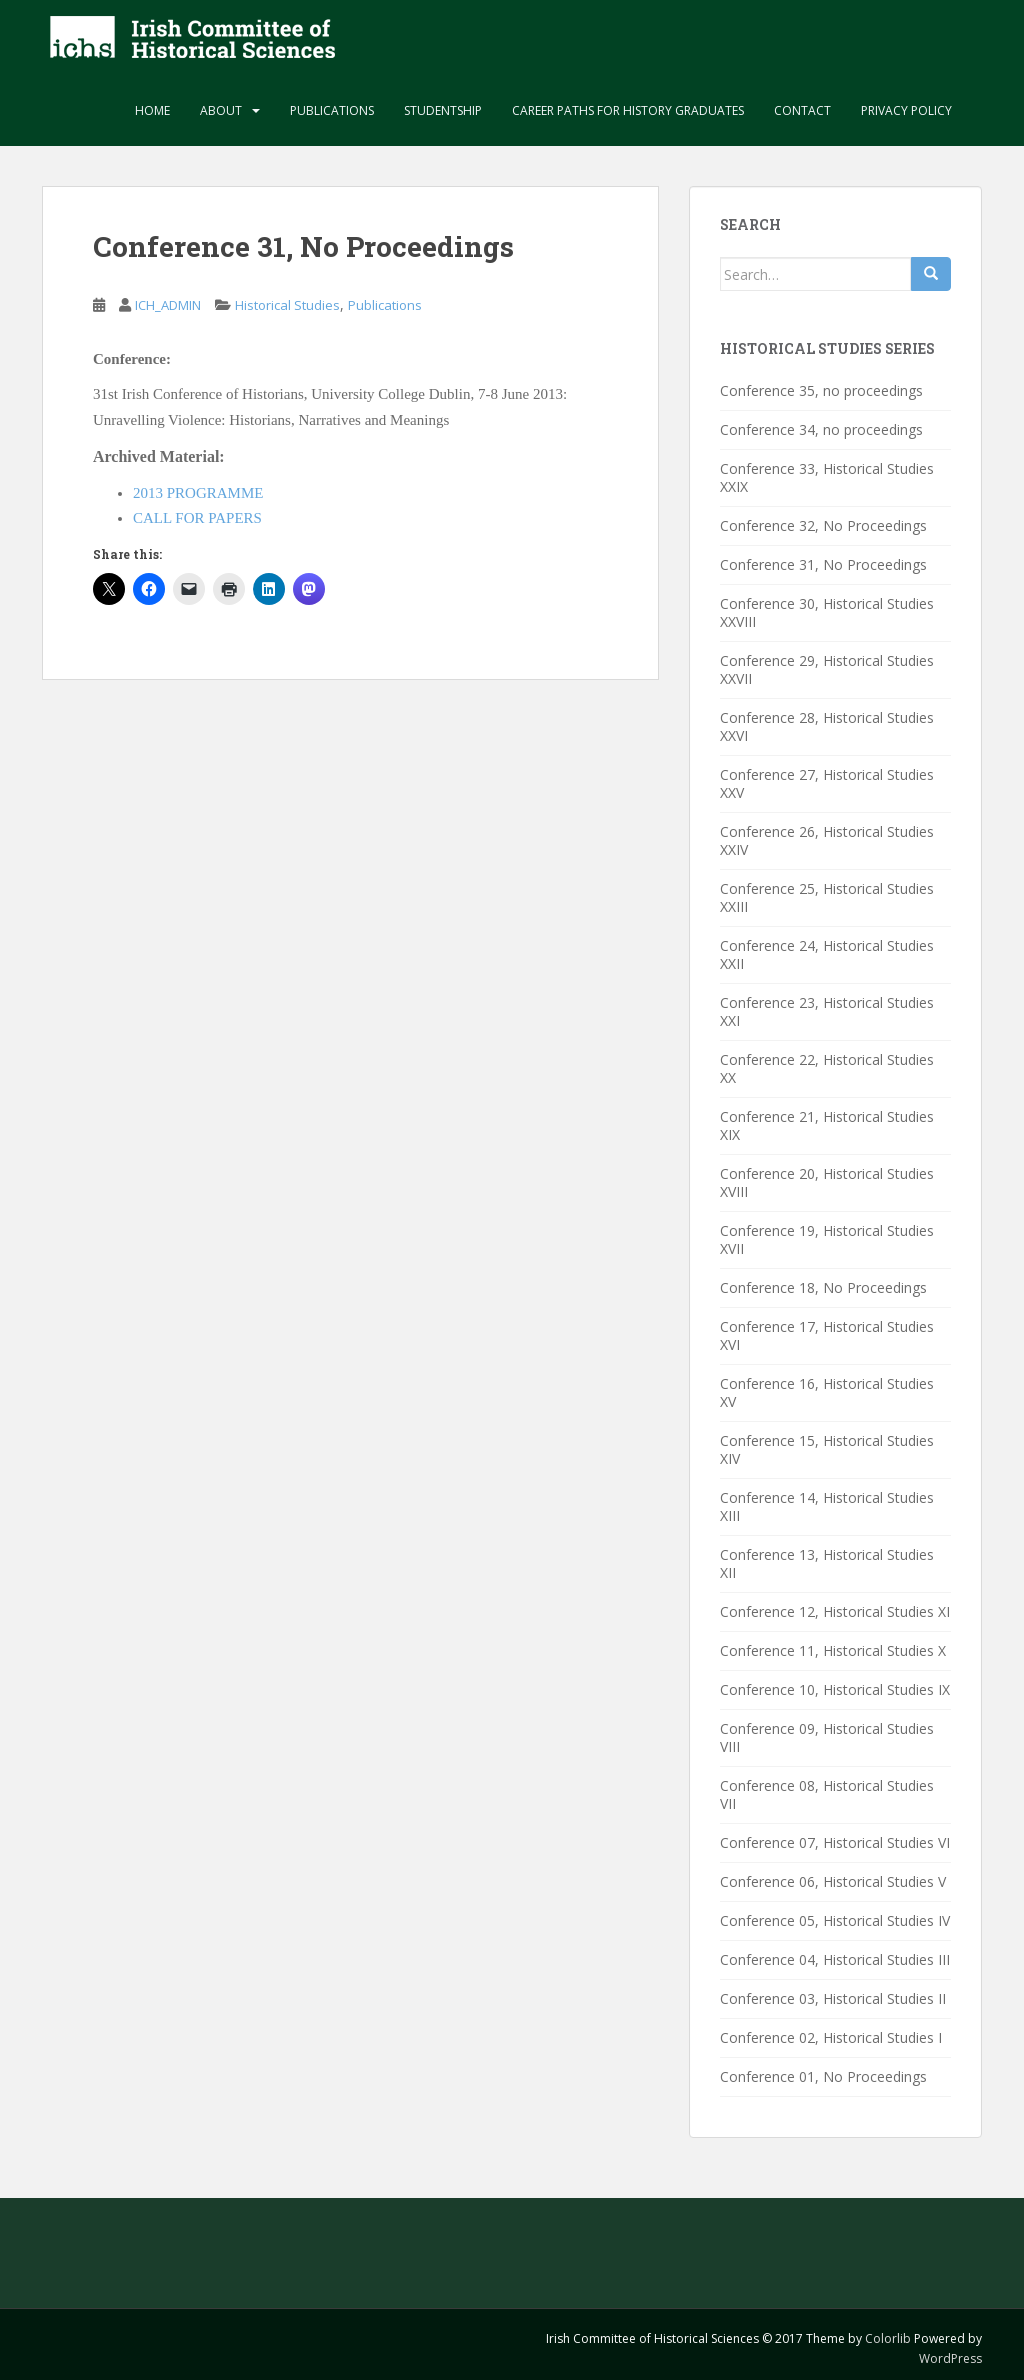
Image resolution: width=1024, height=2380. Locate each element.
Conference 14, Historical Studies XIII (827, 1506)
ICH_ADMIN (168, 305)
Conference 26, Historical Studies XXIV (827, 840)
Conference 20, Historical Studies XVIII (827, 1182)
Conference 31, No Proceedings (823, 564)
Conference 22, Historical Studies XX (827, 1068)
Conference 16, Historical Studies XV (827, 1392)
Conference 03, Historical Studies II (833, 1998)
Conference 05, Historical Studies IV (835, 1920)
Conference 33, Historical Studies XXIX (827, 477)
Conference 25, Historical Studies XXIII (827, 897)
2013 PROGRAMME (198, 493)
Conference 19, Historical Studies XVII (827, 1239)
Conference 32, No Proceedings (823, 525)
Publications (332, 110)
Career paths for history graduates (628, 110)
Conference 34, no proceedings (821, 429)
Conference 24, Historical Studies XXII (827, 954)
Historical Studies (287, 305)
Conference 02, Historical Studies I (831, 2037)
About (221, 110)
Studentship (443, 110)
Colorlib (888, 2338)
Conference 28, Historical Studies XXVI (827, 726)
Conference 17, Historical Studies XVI (827, 1335)
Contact (802, 110)
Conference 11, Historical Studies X (833, 1650)
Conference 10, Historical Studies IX (835, 1689)
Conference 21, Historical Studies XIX (827, 1125)
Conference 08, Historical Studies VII (827, 1794)
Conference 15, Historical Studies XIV (827, 1449)
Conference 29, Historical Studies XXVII (827, 669)
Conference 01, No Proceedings (823, 2076)
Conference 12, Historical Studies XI (835, 1611)
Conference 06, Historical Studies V (833, 1881)
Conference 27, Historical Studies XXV (827, 783)
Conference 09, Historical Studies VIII (827, 1737)
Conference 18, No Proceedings (823, 1287)
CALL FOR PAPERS (197, 518)
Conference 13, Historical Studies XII (827, 1563)
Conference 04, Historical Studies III (835, 1959)
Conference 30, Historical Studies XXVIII (827, 612)
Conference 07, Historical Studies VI (835, 1842)
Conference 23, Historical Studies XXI (827, 1011)
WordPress (950, 2358)
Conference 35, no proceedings (821, 390)
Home (152, 110)
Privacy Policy (906, 110)
